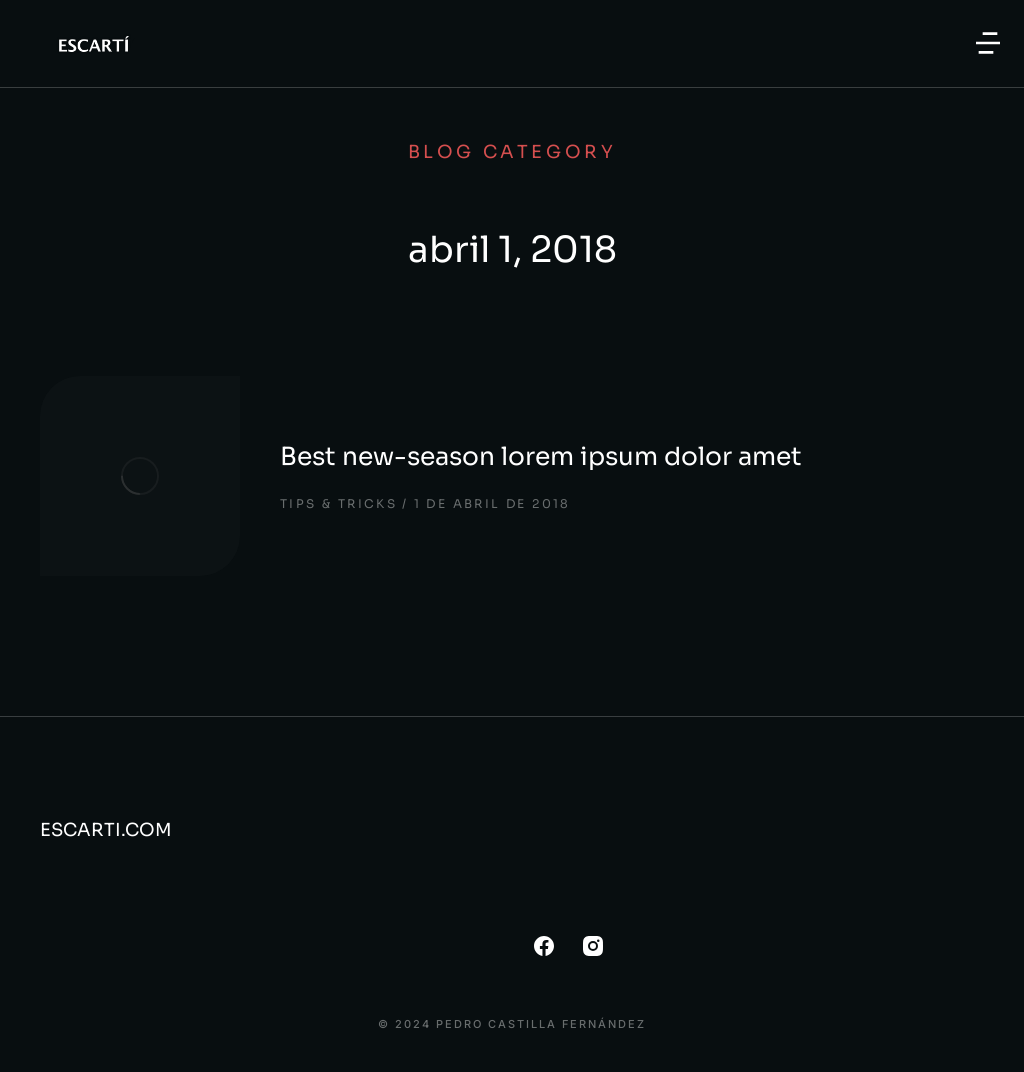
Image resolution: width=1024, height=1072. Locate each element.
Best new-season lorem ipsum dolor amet (541, 456)
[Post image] (140, 476)
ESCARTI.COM (106, 830)
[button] (988, 43)
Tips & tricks (338, 503)
